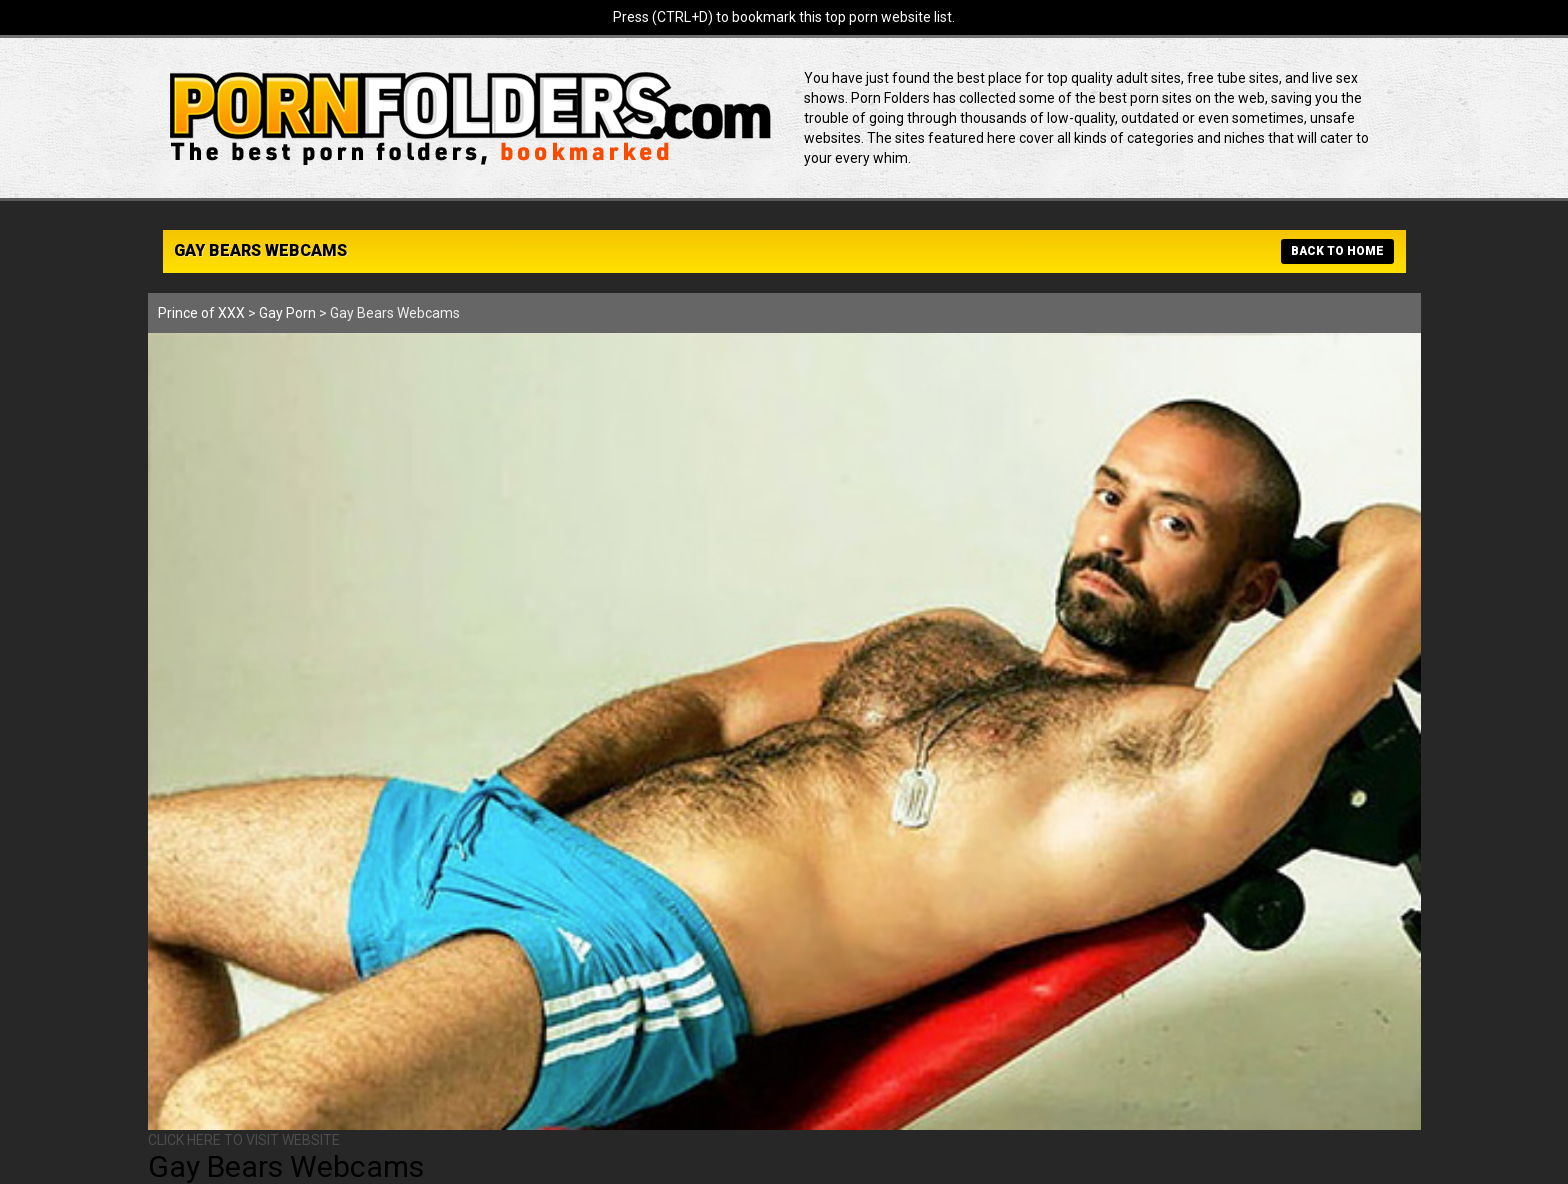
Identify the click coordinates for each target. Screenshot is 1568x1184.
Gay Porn (287, 313)
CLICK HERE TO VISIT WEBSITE (244, 1140)
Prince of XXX (201, 313)
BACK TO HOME (1337, 251)
